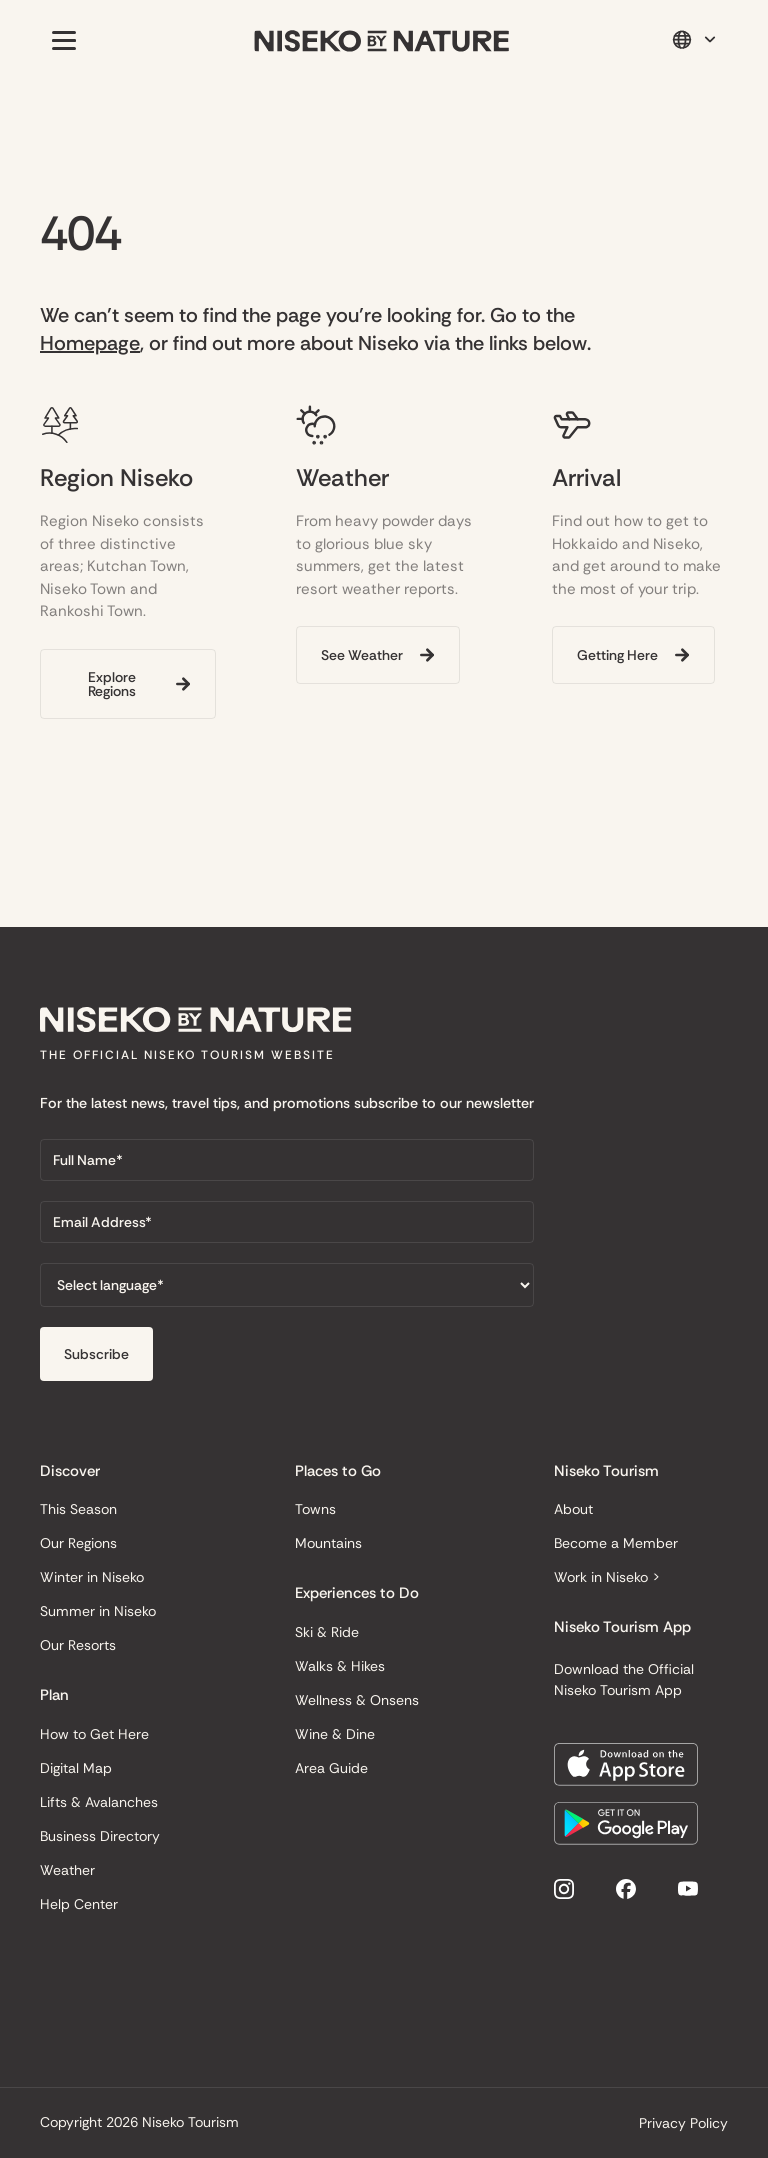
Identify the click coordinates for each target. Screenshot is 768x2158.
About (573, 1509)
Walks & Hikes (340, 1666)
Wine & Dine (335, 1734)
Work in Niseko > (607, 1577)
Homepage (90, 343)
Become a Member (616, 1543)
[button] (60, 40)
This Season (78, 1509)
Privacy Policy (683, 2123)
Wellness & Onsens (357, 1700)
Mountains (328, 1543)
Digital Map (76, 1768)
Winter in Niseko (92, 1577)
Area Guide (331, 1768)
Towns (315, 1509)
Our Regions (78, 1543)
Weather (67, 1870)
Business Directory (100, 1836)
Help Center (79, 1904)
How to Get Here (94, 1734)
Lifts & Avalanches (99, 1802)
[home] (382, 40)
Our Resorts (78, 1645)
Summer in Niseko (98, 1611)
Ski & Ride (327, 1632)
